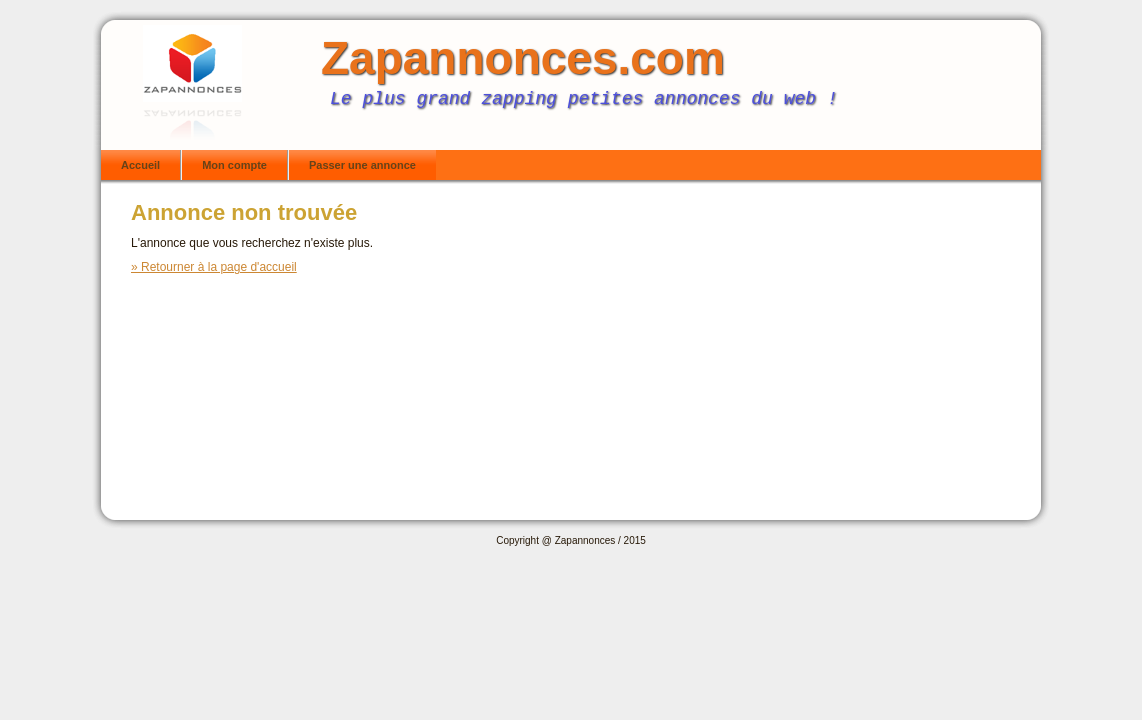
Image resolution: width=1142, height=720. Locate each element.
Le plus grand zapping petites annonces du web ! (584, 99)
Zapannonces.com (523, 58)
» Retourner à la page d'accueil (214, 267)
